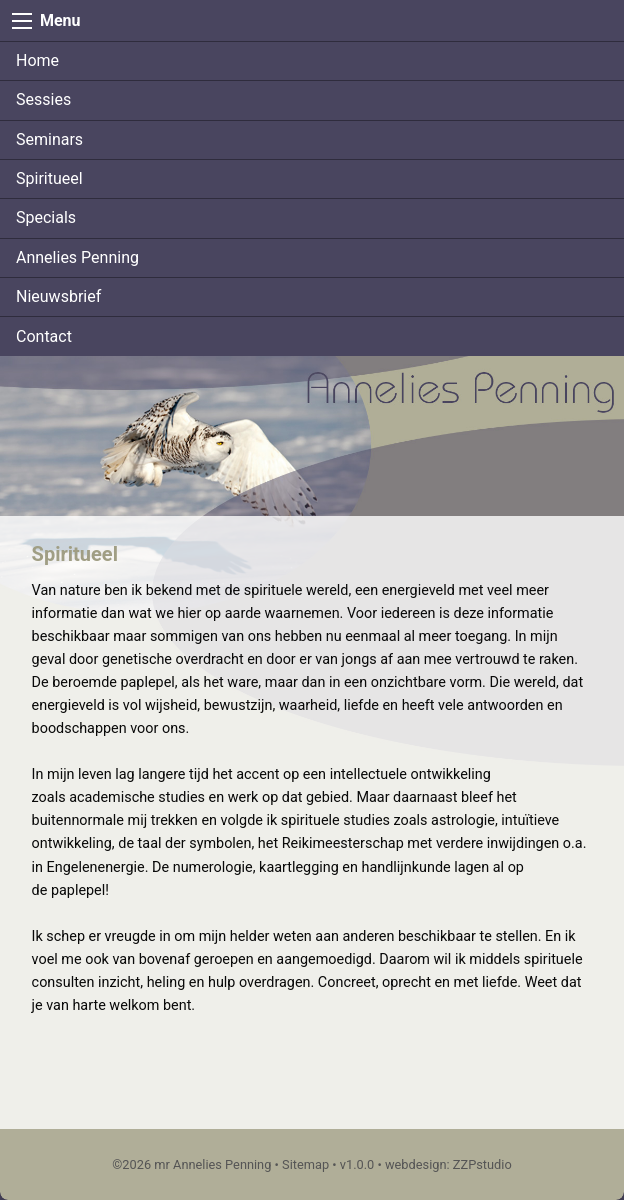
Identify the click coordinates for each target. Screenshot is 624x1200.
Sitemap (305, 1164)
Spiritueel (49, 178)
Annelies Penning (77, 257)
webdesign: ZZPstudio (448, 1164)
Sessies (43, 99)
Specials (46, 217)
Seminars (49, 139)
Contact (44, 336)
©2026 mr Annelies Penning (191, 1164)
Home (37, 60)
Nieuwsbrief (58, 296)
